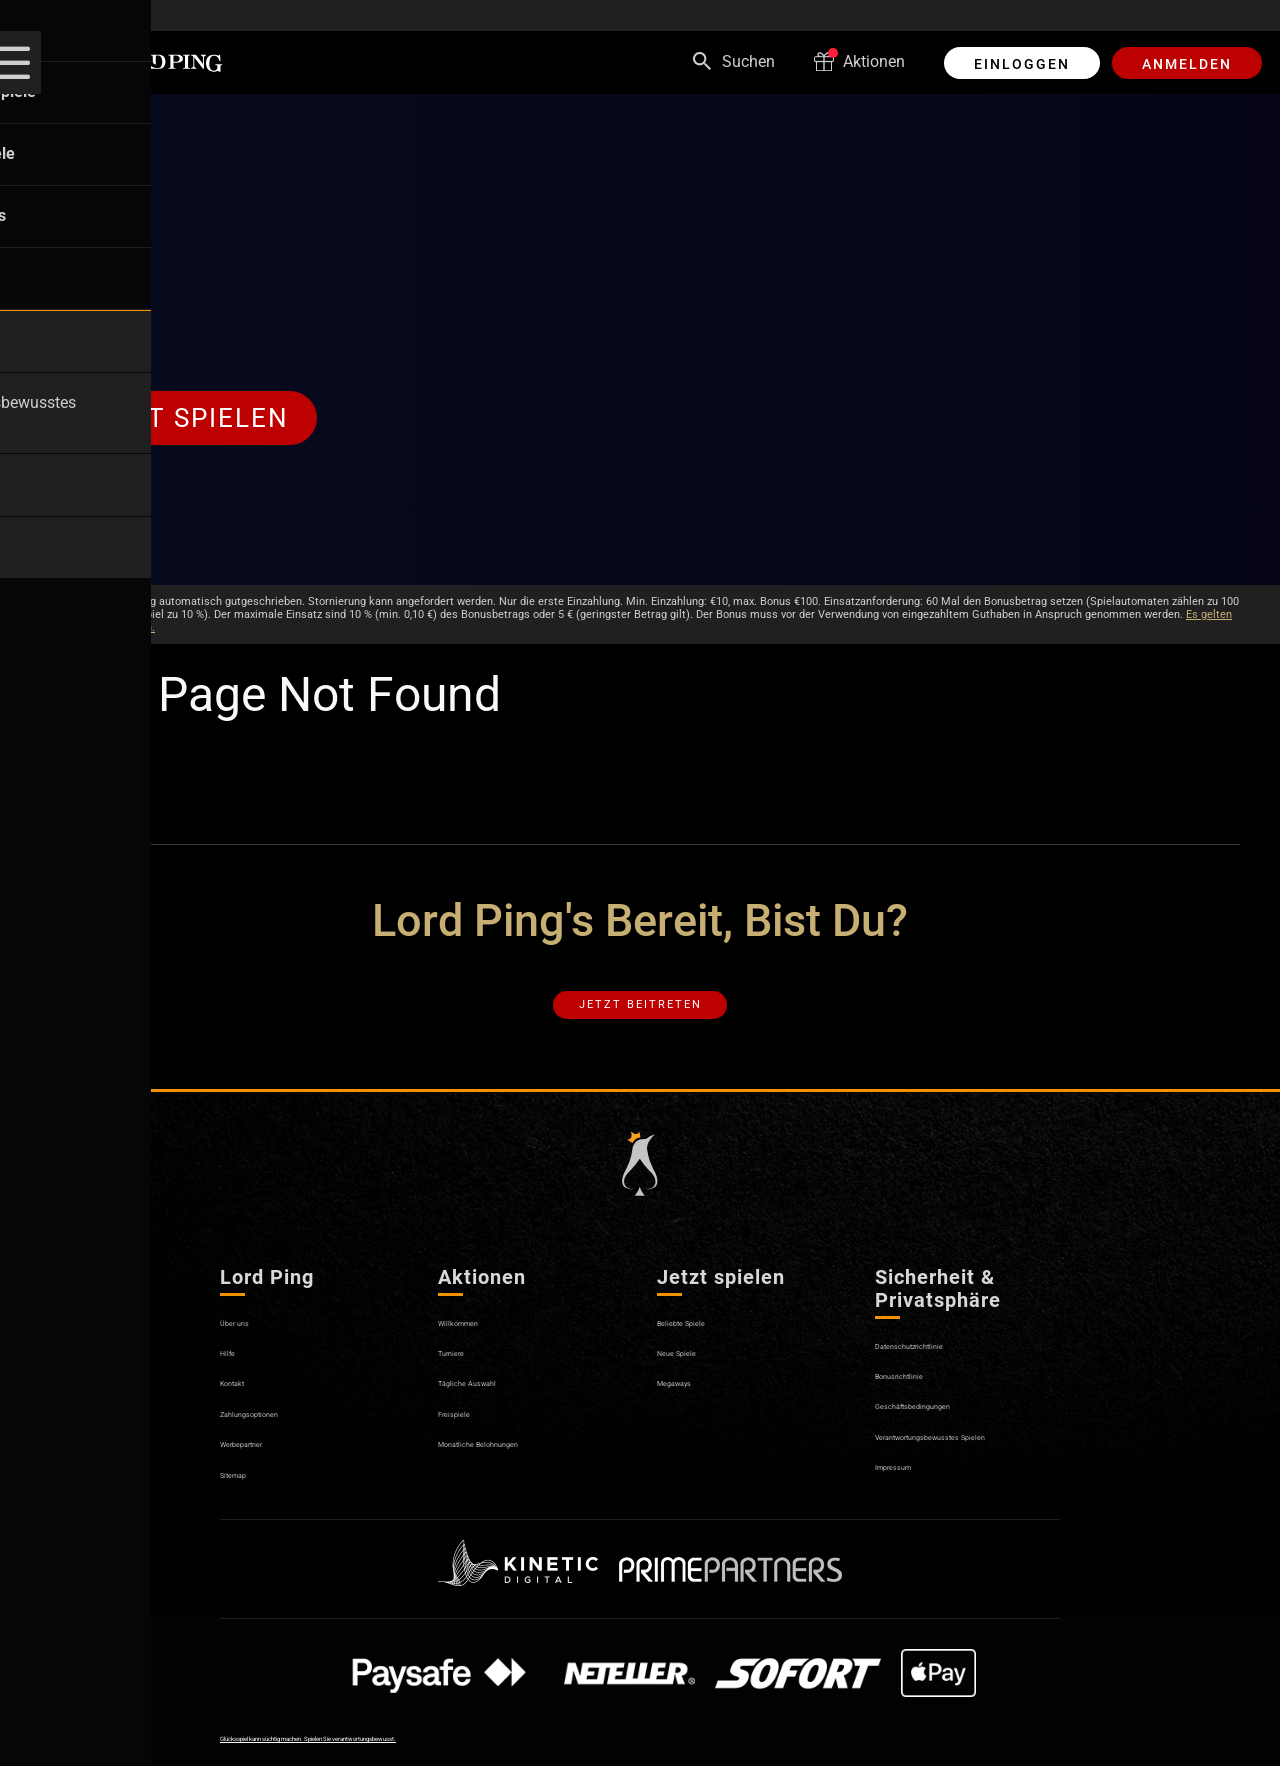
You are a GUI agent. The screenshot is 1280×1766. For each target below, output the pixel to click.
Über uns (251, 1342)
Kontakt (247, 1403)
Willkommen (482, 1342)
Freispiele (471, 1433)
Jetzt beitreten (640, 1016)
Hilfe (236, 1372)
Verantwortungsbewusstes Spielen (966, 1465)
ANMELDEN (1187, 64)
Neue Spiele (696, 1372)
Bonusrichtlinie (925, 1395)
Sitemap (249, 1494)
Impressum (912, 1505)
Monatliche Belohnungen (526, 1463)
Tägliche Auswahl (500, 1403)
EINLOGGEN (1022, 64)
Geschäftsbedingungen (955, 1426)
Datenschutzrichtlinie (947, 1365)
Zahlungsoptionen (284, 1433)
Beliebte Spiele (706, 1342)
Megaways (693, 1403)
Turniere (466, 1372)
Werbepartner (267, 1463)
